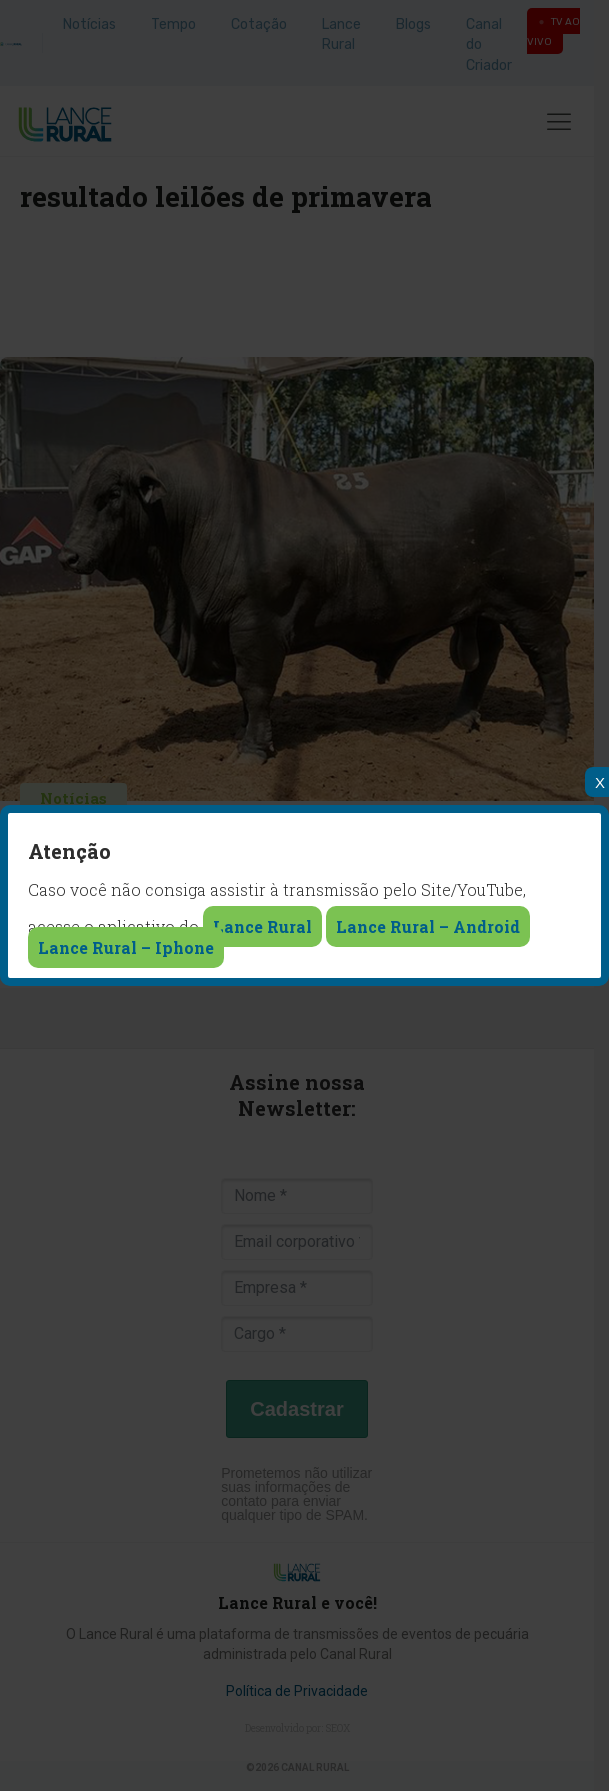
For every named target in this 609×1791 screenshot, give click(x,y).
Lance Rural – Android (428, 926)
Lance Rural (262, 926)
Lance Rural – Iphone (126, 947)
